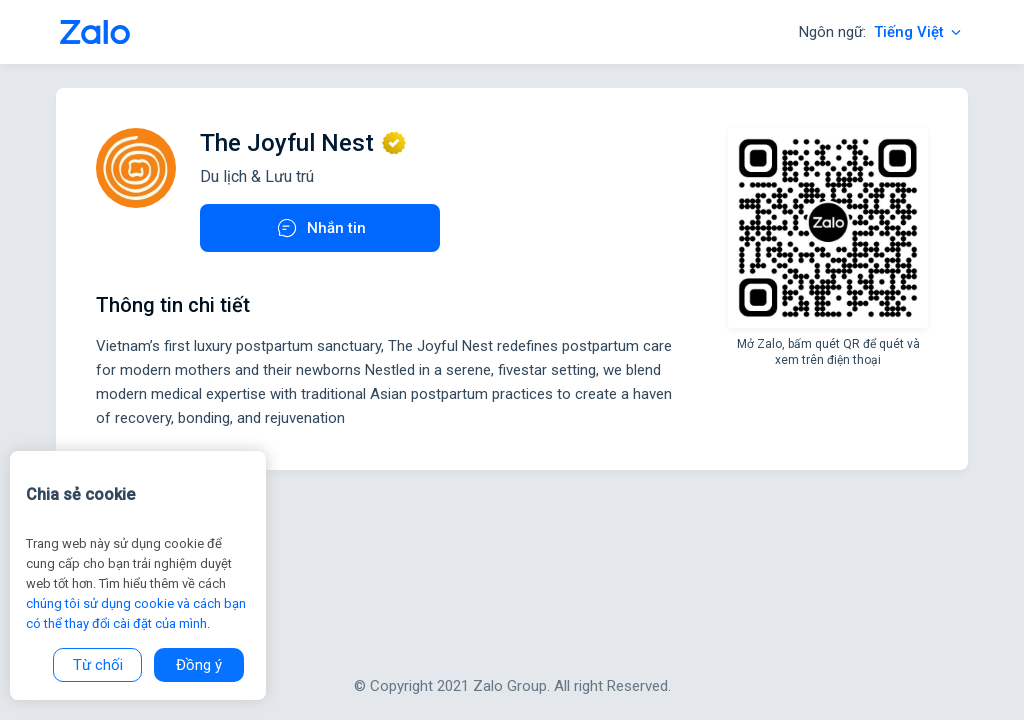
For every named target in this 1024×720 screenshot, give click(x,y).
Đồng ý (199, 665)
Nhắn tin (320, 228)
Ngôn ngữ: (881, 32)
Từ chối (98, 665)
